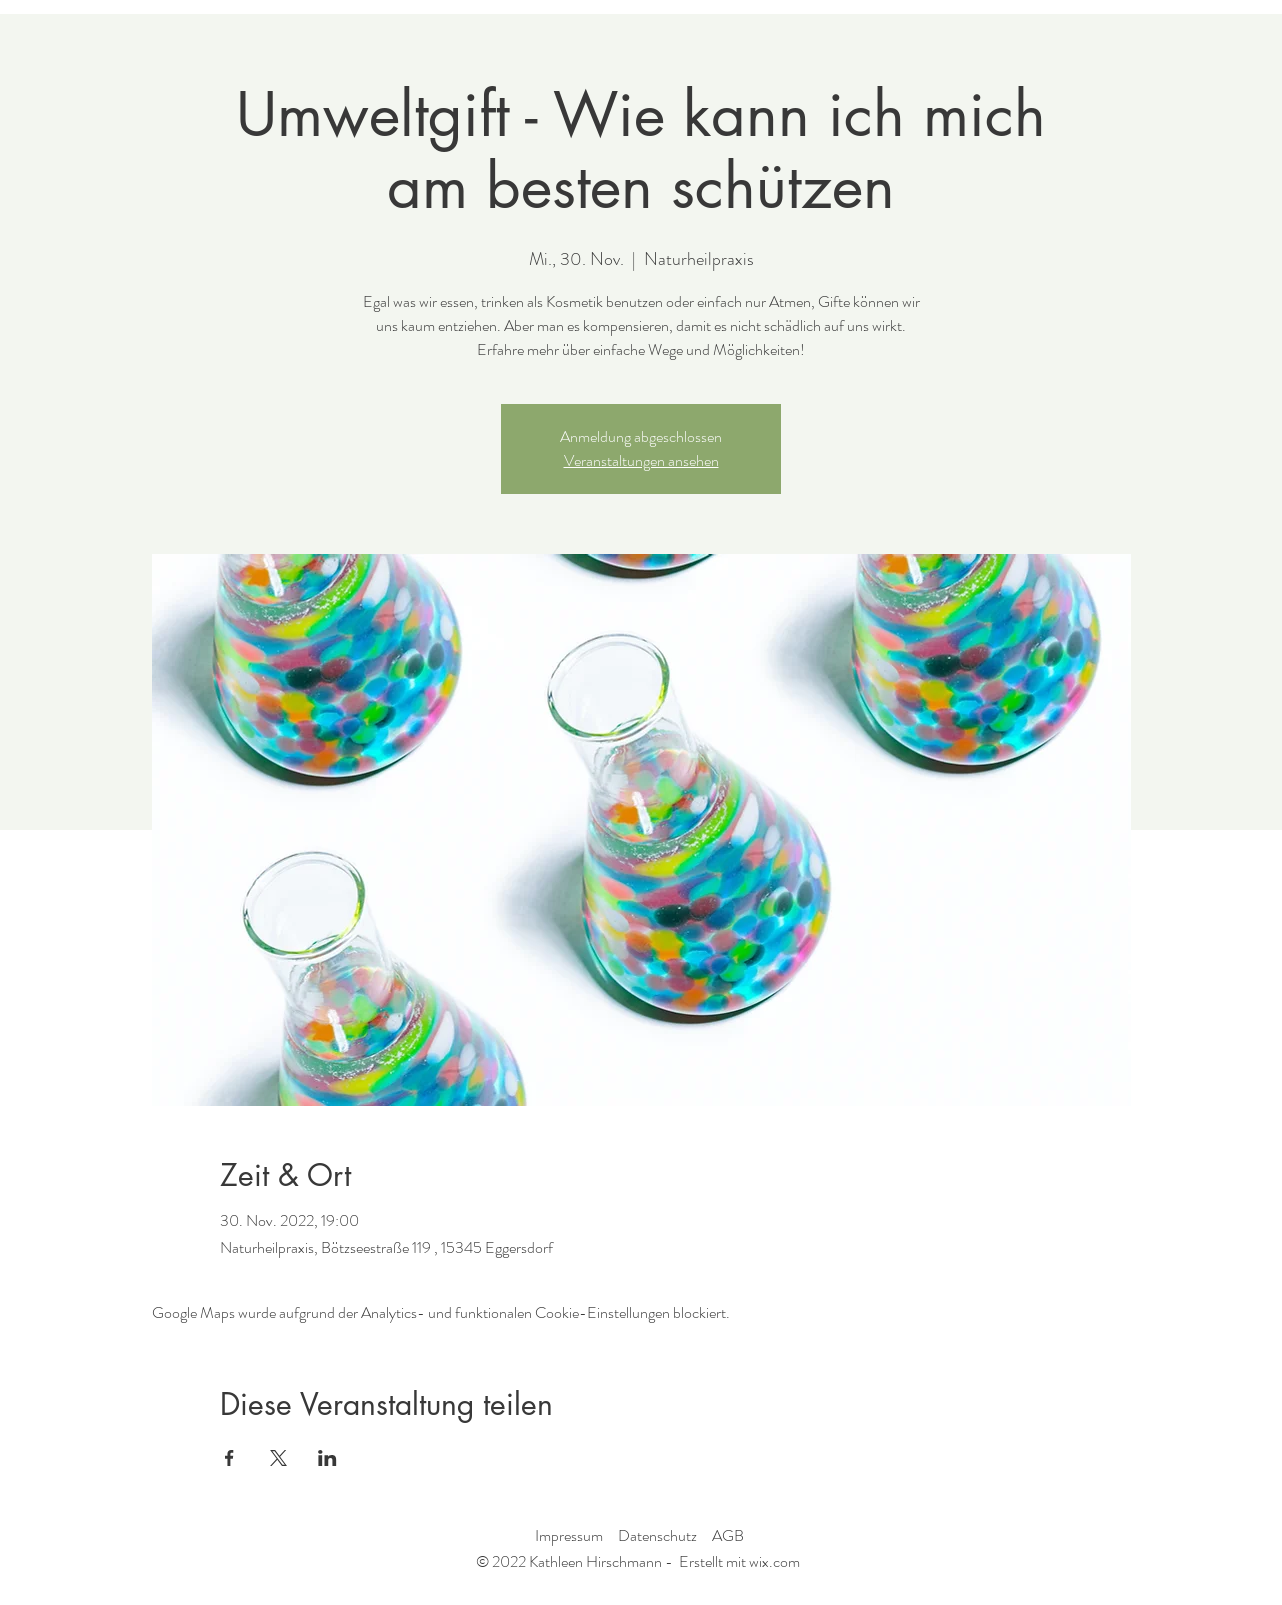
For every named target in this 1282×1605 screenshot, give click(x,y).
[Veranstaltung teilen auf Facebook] (229, 1458)
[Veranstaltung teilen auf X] (278, 1458)
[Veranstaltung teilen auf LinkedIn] (327, 1458)
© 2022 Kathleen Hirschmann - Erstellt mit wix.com (638, 1561)
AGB (728, 1535)
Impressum (569, 1535)
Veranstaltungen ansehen (641, 460)
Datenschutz (657, 1535)
